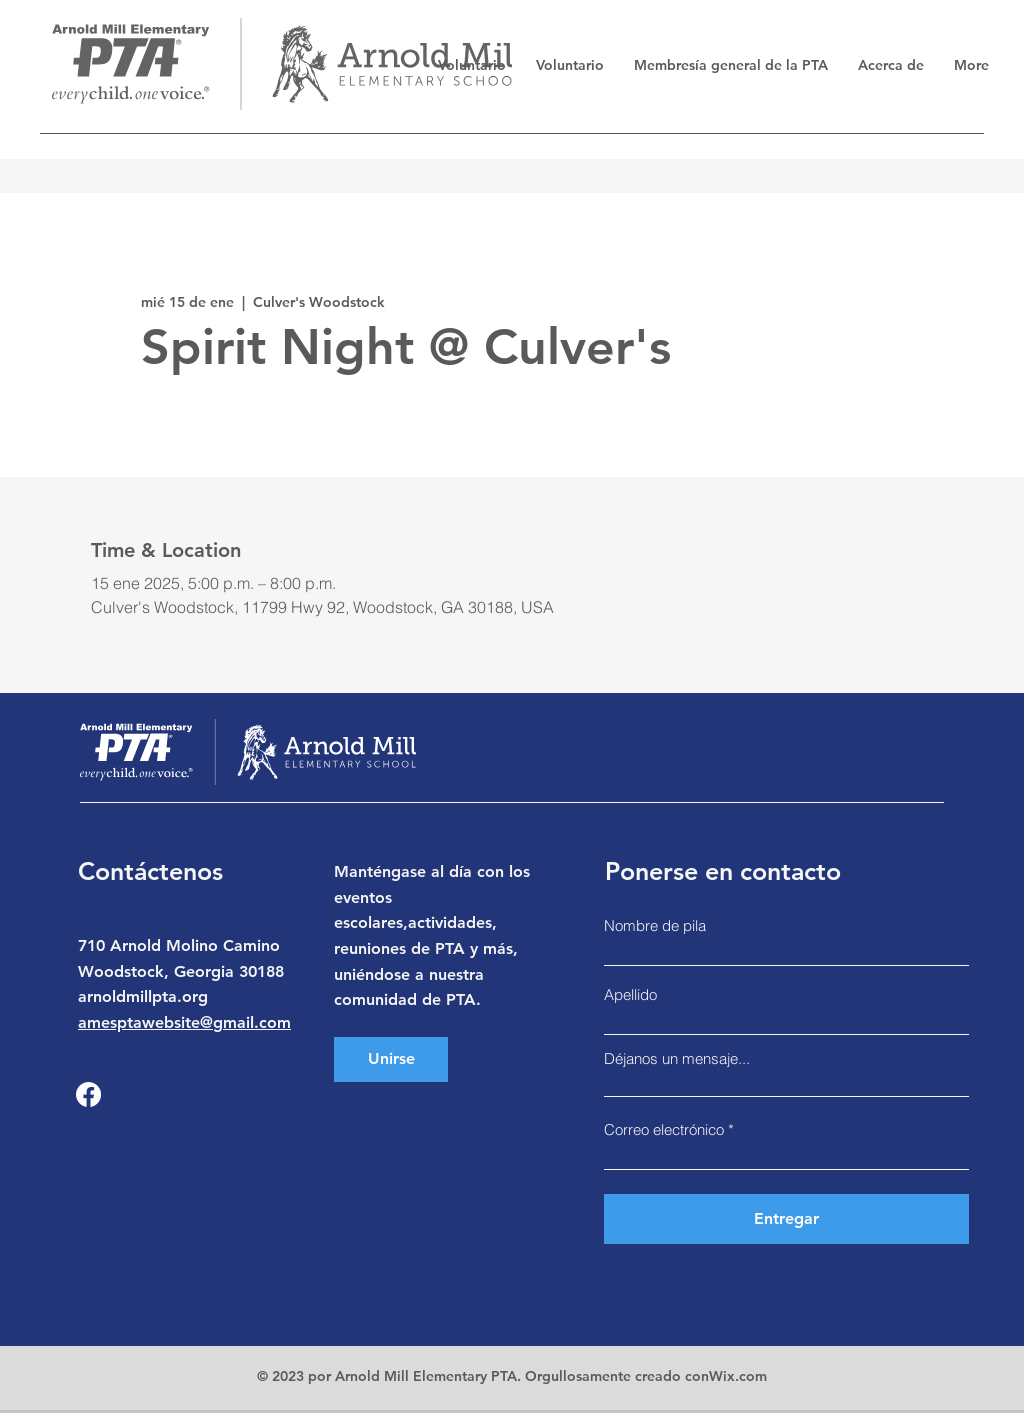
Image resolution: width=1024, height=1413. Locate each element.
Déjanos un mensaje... (677, 1058)
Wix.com (738, 1376)
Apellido (630, 994)
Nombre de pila (655, 925)
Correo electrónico (664, 1129)
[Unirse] (391, 1059)
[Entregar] (786, 1219)
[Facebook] (88, 1094)
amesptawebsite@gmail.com (184, 1022)
